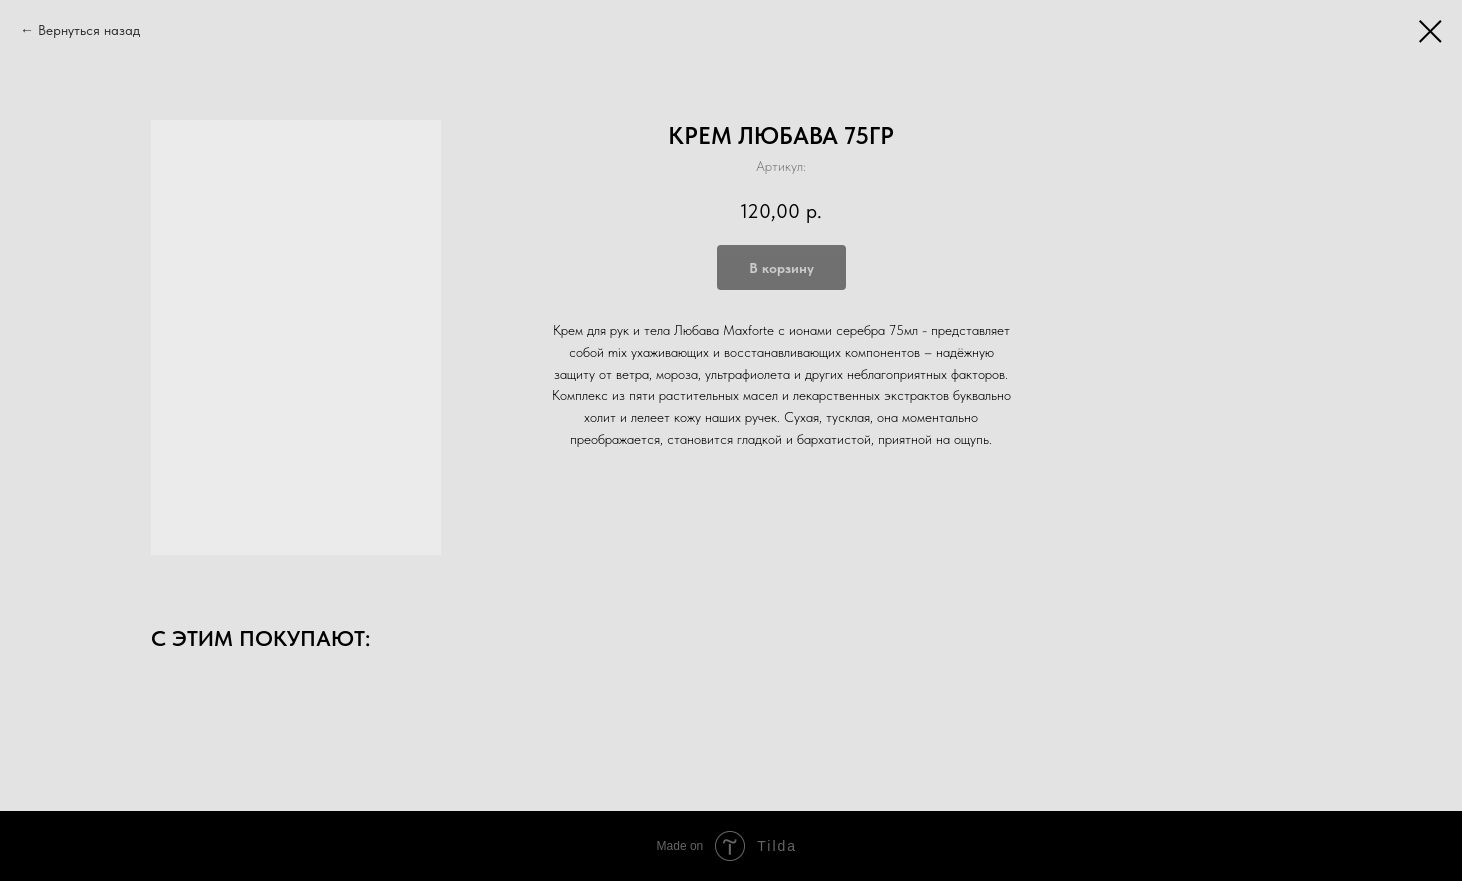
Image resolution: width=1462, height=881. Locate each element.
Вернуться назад (89, 30)
